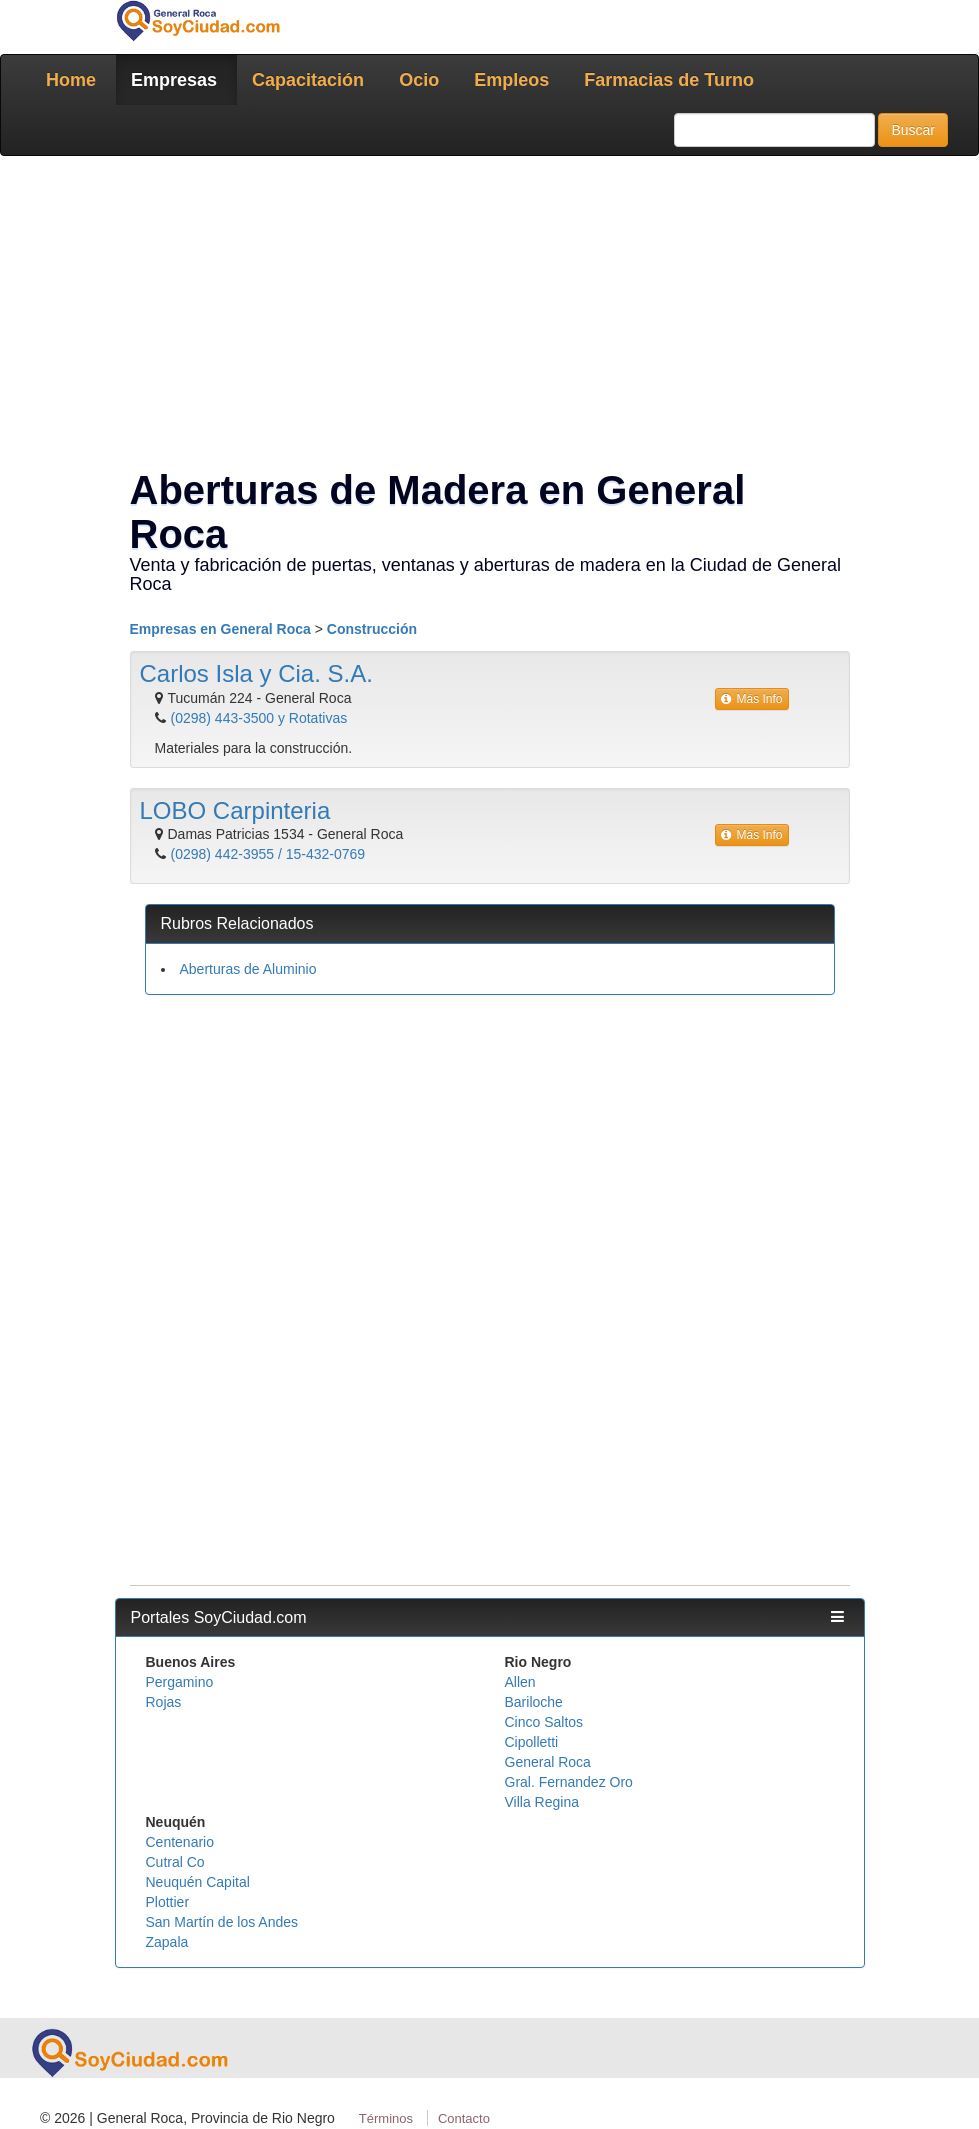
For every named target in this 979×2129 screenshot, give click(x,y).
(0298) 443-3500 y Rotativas (259, 718)
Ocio (419, 80)
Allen (520, 1682)
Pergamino (180, 1682)
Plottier (168, 1902)
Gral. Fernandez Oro (569, 1782)
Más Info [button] (751, 699)
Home (71, 80)
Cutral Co (175, 1862)
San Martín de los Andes (222, 1922)
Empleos (511, 80)
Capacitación (308, 80)
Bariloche (534, 1702)
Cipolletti (532, 1742)
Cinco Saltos (544, 1722)
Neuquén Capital (198, 1882)
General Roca (548, 1762)
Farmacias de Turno (669, 80)
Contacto (464, 2118)
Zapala (167, 1942)
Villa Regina (542, 1802)
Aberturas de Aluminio (248, 969)
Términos (386, 2118)
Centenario (180, 1842)
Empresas (174, 80)
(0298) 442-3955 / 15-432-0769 (268, 854)
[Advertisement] (490, 316)
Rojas (164, 1702)
